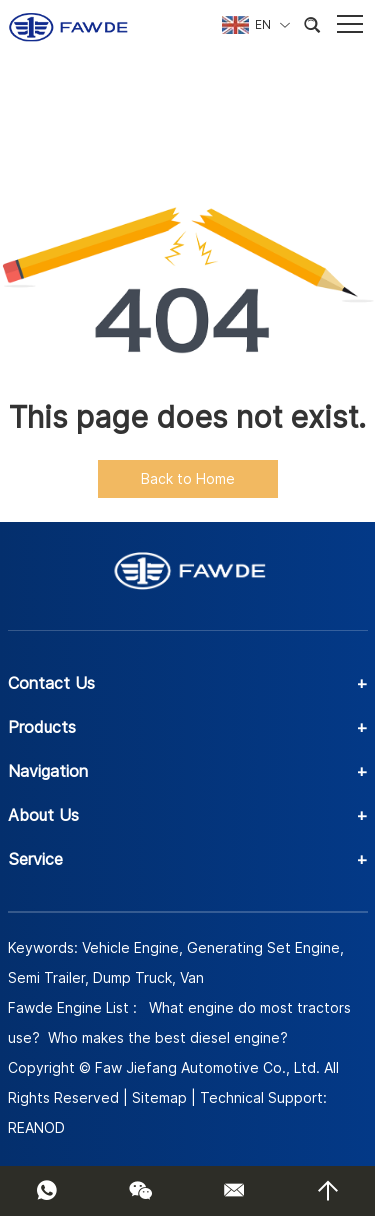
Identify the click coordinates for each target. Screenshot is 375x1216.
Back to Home (188, 478)
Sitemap (159, 1097)
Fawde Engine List (68, 1007)
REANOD (36, 1127)
